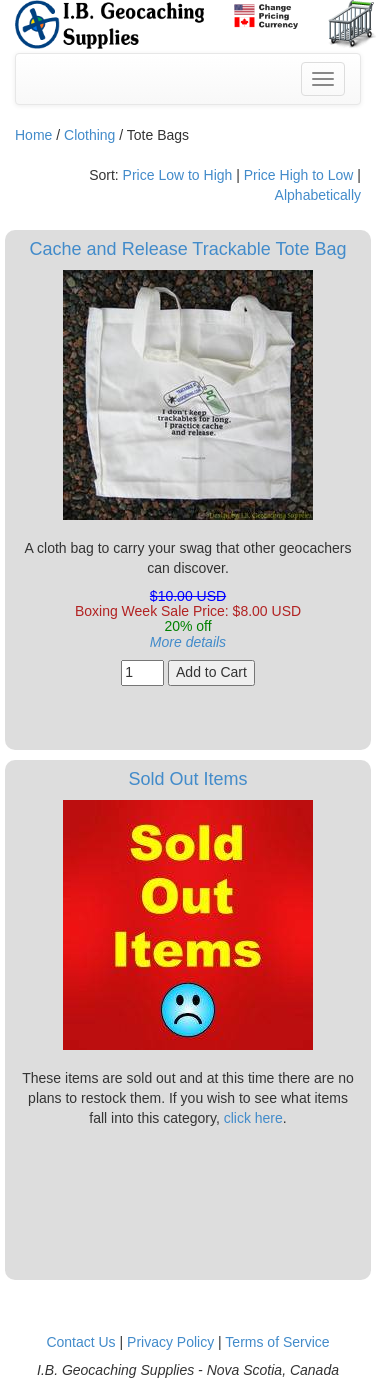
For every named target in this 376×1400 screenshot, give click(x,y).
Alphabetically (318, 195)
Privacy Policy (170, 1342)
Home (33, 135)
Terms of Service (277, 1342)
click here (253, 1118)
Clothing (89, 135)
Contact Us (80, 1342)
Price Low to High (178, 175)
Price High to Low (299, 175)
